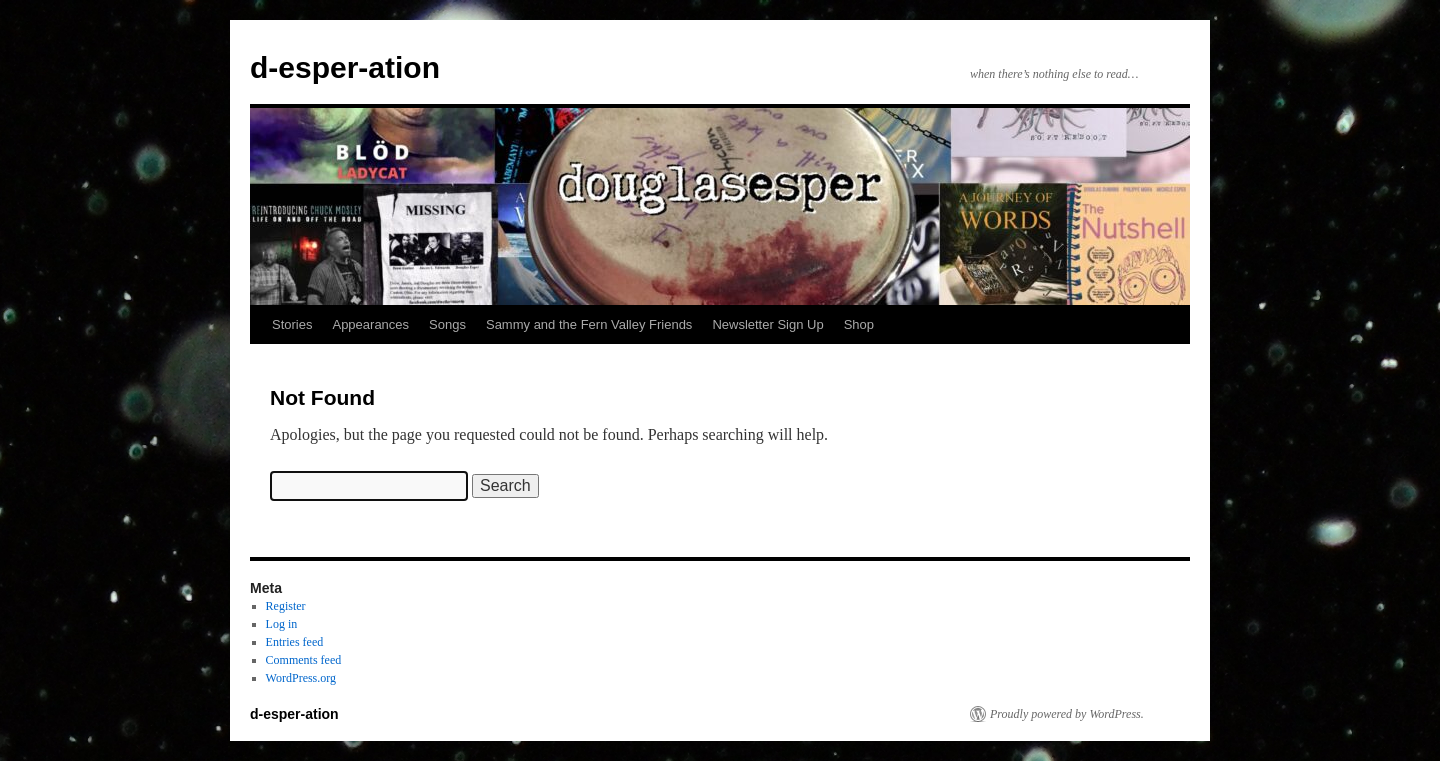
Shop (859, 324)
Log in (282, 624)
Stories (292, 324)
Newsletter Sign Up (767, 324)
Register (286, 606)
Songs (447, 324)
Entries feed (295, 642)
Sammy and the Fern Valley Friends (589, 324)
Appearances (370, 324)
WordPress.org (301, 678)
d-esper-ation (345, 67)
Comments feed (304, 660)
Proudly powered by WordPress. (1067, 714)
